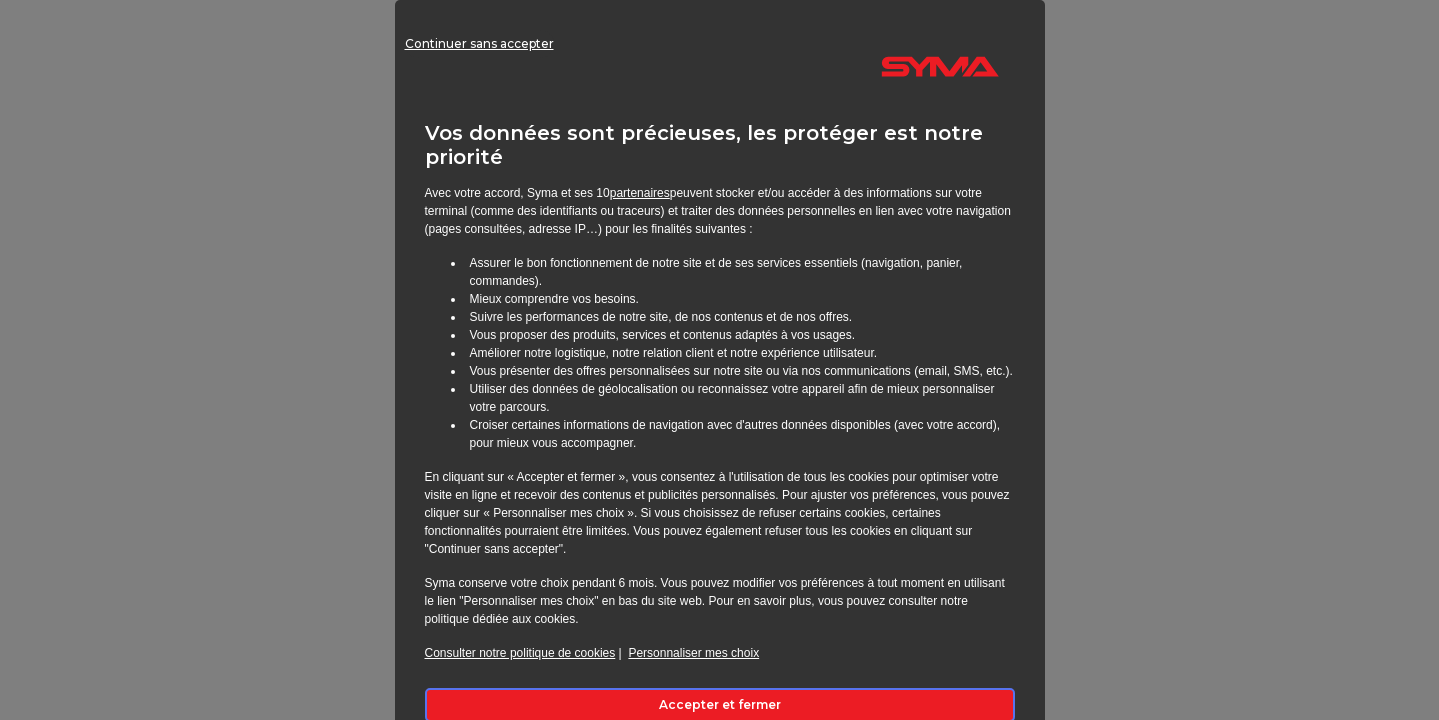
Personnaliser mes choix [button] (693, 653)
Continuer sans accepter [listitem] (514, 75)
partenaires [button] (640, 193)
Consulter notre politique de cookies (520, 653)
